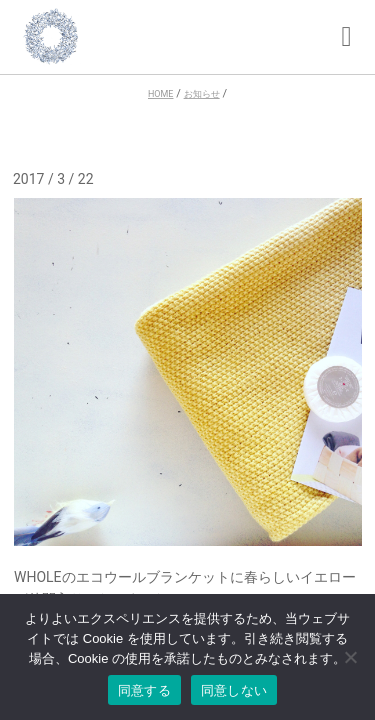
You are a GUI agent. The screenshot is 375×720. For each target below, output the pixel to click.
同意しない (234, 690)
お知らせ (202, 94)
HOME (160, 94)
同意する (144, 690)
